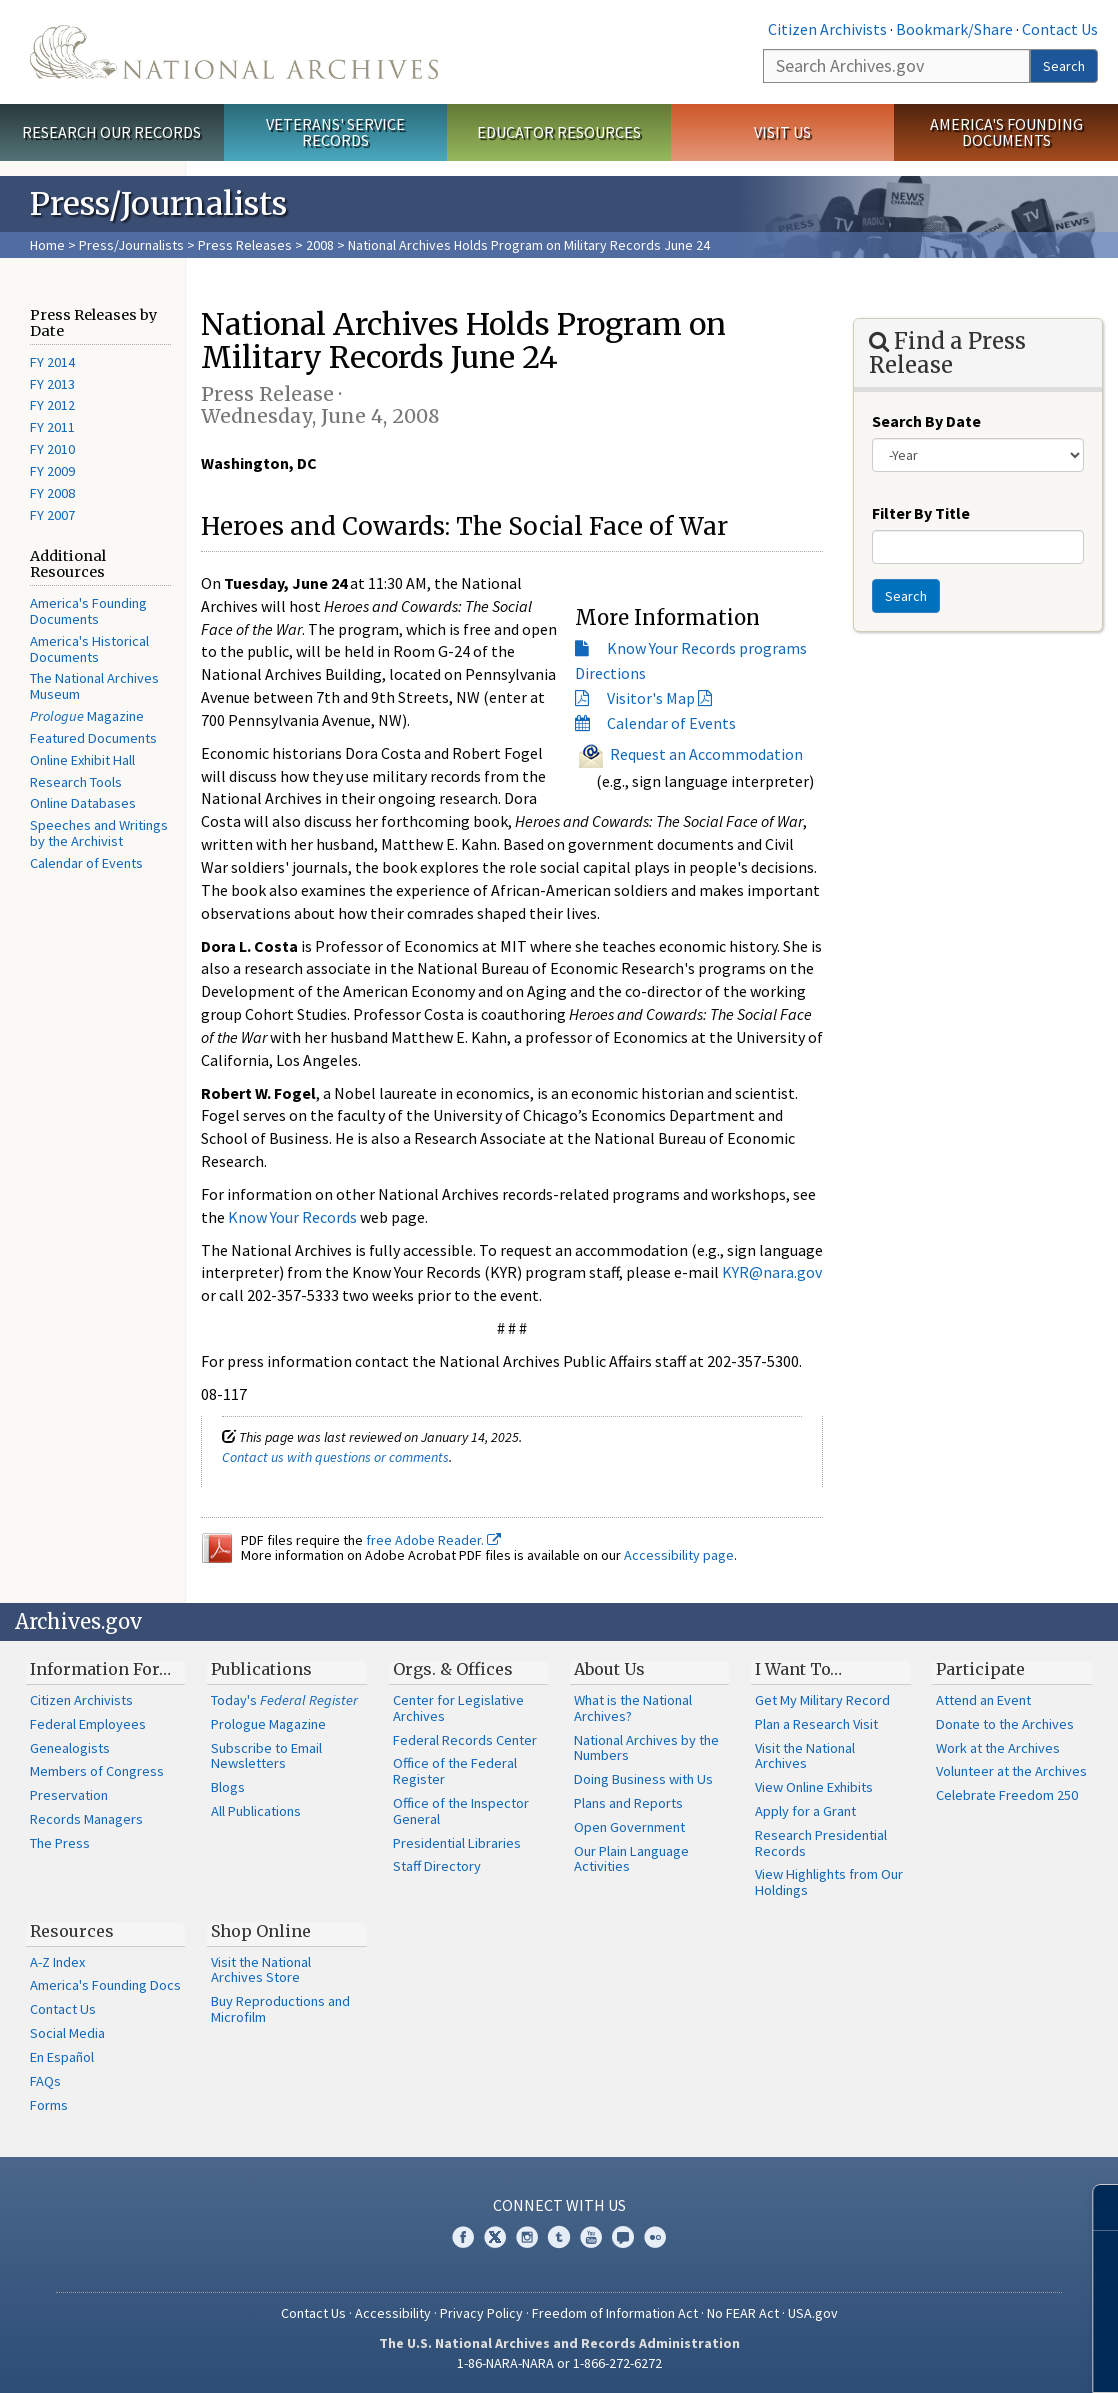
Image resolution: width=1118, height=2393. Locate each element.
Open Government (629, 1827)
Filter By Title (921, 513)
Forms (49, 2105)
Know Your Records (292, 1217)
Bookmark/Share (954, 29)
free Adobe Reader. (433, 1540)
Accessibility (393, 2313)
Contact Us (1060, 29)
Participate (980, 1669)
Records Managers (86, 1819)
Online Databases (83, 803)
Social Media (67, 2033)
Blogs (228, 1787)
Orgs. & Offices (453, 1669)
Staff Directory (437, 1866)
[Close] (1094, 2207)
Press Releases (245, 245)
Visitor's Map (651, 698)
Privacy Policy (481, 2313)
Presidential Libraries (457, 1843)
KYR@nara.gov (772, 1272)
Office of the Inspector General (461, 1811)
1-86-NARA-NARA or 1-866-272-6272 (559, 2363)
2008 (320, 245)
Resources (72, 1931)
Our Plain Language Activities (631, 1859)
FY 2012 (52, 405)
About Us (609, 1669)
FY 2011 (52, 427)
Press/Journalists (131, 245)
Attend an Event (983, 1700)
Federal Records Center (465, 1740)
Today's (284, 1700)
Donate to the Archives (1005, 1724)
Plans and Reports (628, 1803)
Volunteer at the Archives (1011, 1771)
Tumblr (559, 2237)
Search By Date (926, 421)
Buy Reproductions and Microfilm (280, 2009)
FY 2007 (52, 515)
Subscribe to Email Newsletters (266, 1756)
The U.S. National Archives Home (234, 52)
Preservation (69, 1795)
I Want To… (798, 1669)
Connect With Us (559, 2205)
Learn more (940, 2357)
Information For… (100, 1669)
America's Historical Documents (89, 649)
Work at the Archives (998, 1748)
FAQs (45, 2081)
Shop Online (261, 1931)
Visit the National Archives (805, 1756)
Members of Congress (97, 1771)
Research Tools (76, 782)
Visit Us (782, 132)
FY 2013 (52, 384)
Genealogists (70, 1748)
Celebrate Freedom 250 (1007, 1795)
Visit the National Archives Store (261, 1970)
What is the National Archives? (633, 1708)
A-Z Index (57, 1962)
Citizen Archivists (827, 29)
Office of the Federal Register (455, 1771)
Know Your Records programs (707, 648)
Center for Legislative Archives (458, 1708)
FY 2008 (52, 493)
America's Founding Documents (1006, 132)
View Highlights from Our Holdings (829, 1882)
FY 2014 (52, 362)
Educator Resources (559, 132)
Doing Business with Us (643, 1779)
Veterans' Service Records (335, 132)
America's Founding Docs (105, 1985)
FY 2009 (52, 471)
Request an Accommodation (706, 753)
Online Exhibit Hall (82, 760)
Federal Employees (88, 1724)
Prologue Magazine (268, 1724)
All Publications (256, 1811)
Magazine (87, 716)
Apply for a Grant (805, 1811)
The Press (60, 1843)
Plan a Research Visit (816, 1724)
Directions (610, 673)
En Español (62, 2057)
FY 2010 (52, 449)
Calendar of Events (86, 863)
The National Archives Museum (94, 686)
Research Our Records (111, 132)
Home (47, 245)
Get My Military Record (822, 1700)
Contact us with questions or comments (335, 1457)
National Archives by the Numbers (646, 1748)
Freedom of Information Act (615, 2313)
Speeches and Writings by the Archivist (99, 833)
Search (1064, 66)
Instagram (527, 2237)
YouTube (591, 2237)
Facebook (463, 2237)
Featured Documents (93, 738)
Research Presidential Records (821, 1843)
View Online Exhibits (814, 1787)
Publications (261, 1669)
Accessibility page (679, 1555)
